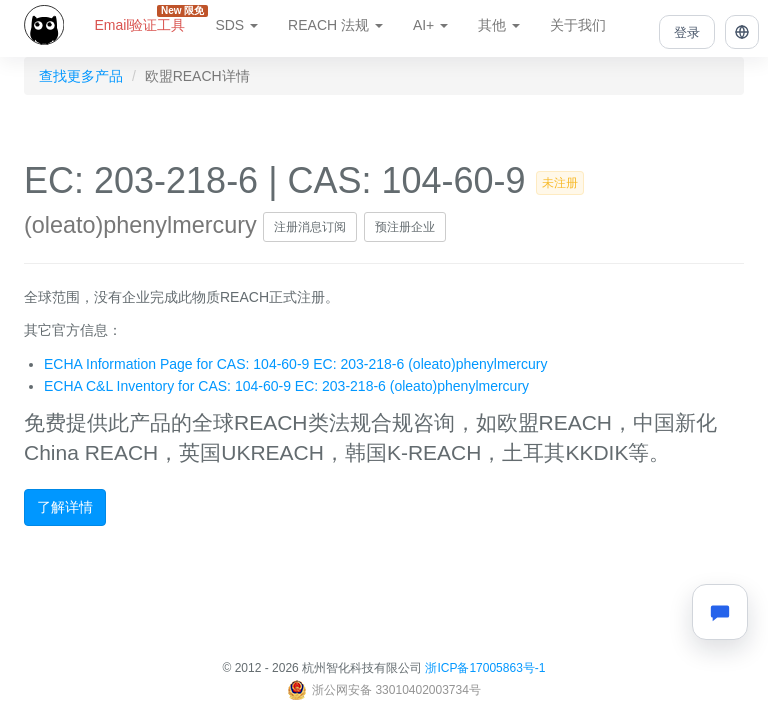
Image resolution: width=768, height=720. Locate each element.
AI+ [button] (430, 25)
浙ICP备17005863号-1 (485, 668)
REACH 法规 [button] (335, 25)
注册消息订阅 (310, 227)
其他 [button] (499, 25)
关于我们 (578, 25)
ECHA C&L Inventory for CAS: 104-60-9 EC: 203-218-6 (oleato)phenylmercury (286, 386)
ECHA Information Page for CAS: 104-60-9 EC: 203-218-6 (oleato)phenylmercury (295, 364)
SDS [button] (236, 25)
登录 (687, 32)
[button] (742, 32)
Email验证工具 (147, 19)
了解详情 (65, 507)
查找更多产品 (81, 76)
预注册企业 (405, 227)
